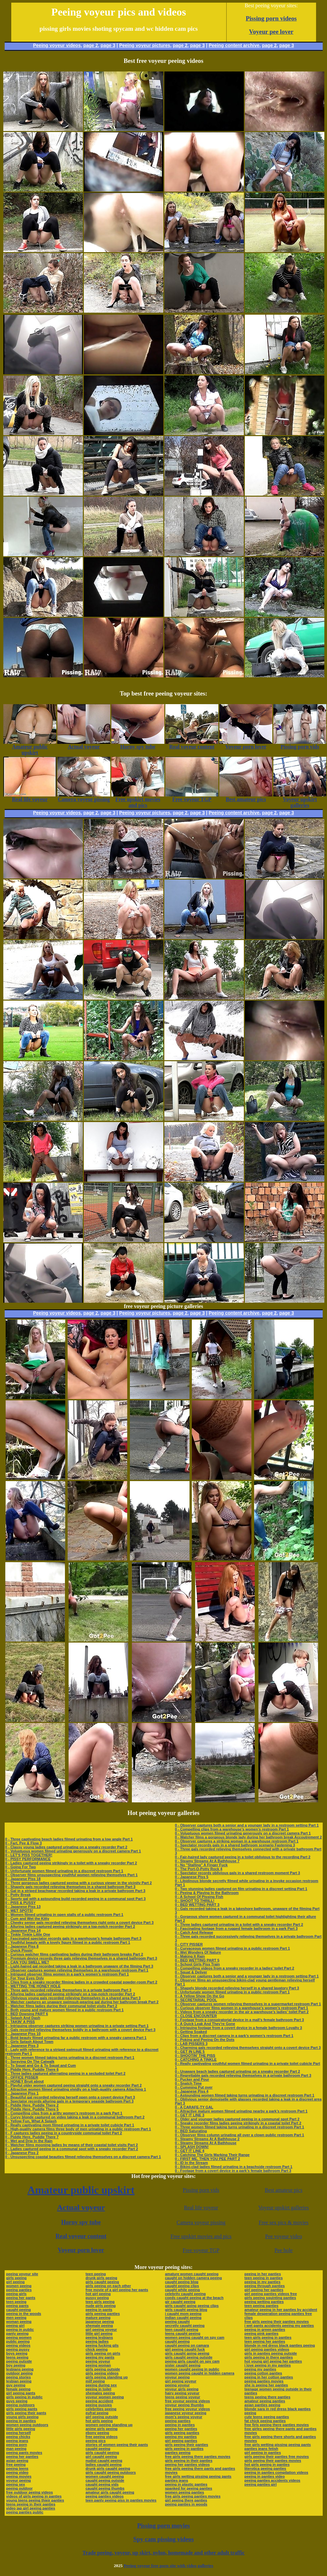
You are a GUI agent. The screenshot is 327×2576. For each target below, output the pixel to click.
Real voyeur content (81, 2236)
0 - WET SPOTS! (19, 1911)
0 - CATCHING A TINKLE (196, 2059)
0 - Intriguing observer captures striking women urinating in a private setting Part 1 (77, 2026)
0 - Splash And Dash (22, 2018)
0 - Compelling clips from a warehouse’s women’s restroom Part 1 (232, 1829)
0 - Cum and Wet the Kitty (27, 1919)
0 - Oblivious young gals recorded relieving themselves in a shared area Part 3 (73, 1998)
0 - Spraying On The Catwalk (30, 2061)
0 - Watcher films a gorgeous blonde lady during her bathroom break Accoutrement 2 (248, 1837)
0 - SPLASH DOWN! (192, 2147)
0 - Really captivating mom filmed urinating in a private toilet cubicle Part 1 (69, 2125)
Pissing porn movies (163, 2525)
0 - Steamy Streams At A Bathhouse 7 (207, 1861)
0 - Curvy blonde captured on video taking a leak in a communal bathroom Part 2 (75, 2117)
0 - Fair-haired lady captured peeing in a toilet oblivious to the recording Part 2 (242, 1857)
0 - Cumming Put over (194, 2087)
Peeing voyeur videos (57, 45)
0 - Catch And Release (194, 1932)
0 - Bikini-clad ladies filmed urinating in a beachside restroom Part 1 (234, 2167)
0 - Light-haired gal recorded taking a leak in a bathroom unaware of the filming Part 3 (79, 1966)
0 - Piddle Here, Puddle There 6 (32, 2069)
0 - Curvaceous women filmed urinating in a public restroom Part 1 (232, 1948)
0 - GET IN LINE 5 (190, 2052)
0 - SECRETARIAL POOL (196, 2000)
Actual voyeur (81, 2207)
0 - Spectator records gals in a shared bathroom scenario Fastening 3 (235, 1845)
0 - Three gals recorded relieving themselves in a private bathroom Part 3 (68, 1990)
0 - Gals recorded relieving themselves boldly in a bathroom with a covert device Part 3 (80, 2030)
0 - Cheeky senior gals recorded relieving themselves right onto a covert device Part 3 (79, 1922)
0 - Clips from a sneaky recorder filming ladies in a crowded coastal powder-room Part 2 (81, 1982)
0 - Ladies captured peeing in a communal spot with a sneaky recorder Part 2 (71, 2149)
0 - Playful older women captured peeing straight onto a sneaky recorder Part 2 (73, 2085)
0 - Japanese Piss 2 (22, 2153)
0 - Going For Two (20, 1867)
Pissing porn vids (201, 2190)
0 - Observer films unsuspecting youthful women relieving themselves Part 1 (71, 1875)
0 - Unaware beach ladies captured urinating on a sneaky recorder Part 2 (237, 2071)
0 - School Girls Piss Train (197, 1964)
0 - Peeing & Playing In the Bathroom (207, 1893)
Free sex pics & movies (283, 2222)
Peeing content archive (234, 45)
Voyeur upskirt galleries (283, 2207)
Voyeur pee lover (271, 31)
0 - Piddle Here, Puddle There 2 (32, 2105)
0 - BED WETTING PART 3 (197, 1905)
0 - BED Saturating (191, 2131)
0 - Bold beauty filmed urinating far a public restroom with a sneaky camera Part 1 (76, 2038)
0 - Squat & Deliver (191, 1972)
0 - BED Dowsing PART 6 (26, 2014)
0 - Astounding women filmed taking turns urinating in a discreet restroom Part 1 (244, 2095)
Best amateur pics (283, 2190)
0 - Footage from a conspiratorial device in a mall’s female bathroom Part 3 (239, 2020)
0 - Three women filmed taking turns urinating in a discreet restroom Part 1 (70, 2057)
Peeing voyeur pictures (144, 45)
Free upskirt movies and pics (201, 2236)
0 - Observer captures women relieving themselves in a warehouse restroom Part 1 (76, 1970)
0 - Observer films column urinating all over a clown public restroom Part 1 (239, 2135)
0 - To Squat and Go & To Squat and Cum (40, 2065)
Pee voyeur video (283, 2236)
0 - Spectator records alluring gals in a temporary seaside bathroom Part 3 (69, 2101)
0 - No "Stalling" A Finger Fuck (201, 1865)
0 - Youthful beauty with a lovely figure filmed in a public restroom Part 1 (67, 1942)
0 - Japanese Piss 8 (22, 1946)
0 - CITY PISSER (189, 1944)
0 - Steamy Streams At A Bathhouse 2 (207, 2139)
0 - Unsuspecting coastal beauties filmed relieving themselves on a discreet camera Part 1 (83, 2157)
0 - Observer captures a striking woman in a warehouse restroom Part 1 (237, 1841)
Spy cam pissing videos (163, 2539)
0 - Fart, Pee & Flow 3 (23, 1843)
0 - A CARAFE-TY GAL (194, 2107)
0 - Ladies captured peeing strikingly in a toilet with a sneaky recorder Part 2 (71, 1863)
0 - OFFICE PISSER (21, 2077)
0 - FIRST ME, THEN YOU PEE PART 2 (207, 2159)
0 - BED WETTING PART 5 (197, 1960)
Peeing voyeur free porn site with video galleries (168, 2565)
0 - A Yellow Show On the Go (199, 1996)
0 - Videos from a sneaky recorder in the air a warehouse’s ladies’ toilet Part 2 (242, 2012)
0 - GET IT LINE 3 (189, 2115)
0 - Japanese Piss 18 (23, 1879)
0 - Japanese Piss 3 (22, 2046)
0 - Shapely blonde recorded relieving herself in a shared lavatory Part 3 (237, 1988)
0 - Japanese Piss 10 (23, 2034)
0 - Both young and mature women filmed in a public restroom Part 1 (64, 2010)
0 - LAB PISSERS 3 (191, 2044)
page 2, (270, 45)
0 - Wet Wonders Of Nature (198, 1952)
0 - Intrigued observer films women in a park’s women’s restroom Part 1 (67, 1974)
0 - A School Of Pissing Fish (199, 1897)
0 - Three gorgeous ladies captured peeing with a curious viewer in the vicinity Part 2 (78, 1883)
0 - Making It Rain (190, 1956)
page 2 (90, 45)
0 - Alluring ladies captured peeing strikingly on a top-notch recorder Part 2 (70, 1926)
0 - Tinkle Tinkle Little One (27, 1934)
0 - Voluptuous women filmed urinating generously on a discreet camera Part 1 (73, 1851)
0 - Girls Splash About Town (29, 2042)
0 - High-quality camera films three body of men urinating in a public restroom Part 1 (78, 2129)
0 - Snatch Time (188, 2083)
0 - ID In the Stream (191, 2163)
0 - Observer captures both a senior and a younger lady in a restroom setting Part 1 (247, 1825)
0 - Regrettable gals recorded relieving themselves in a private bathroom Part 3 (243, 2075)
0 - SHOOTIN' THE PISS (195, 2055)
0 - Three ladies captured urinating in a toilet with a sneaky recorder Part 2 (239, 1924)
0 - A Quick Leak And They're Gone (205, 2024)
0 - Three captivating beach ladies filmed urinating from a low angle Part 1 (69, 1839)
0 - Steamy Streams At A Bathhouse (206, 2143)
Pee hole (284, 2250)
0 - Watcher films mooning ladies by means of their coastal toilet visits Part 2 (71, 2145)
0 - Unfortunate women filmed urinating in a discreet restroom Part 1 (64, 1871)
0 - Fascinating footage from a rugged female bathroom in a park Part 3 (236, 1928)
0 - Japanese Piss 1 (22, 2093)
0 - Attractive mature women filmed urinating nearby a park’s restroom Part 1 (241, 2111)
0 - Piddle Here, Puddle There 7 (32, 2137)
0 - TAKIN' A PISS (20, 2022)
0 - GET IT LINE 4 (189, 2151)
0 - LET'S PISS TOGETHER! (28, 1855)
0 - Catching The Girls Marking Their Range (212, 2155)
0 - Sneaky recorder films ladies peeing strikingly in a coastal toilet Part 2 (238, 2123)
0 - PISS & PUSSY (20, 1903)
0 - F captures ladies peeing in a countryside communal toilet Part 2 (63, 2133)
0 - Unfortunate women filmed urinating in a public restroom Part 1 (232, 1992)
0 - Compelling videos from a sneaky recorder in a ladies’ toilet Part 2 (234, 1968)
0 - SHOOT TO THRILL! (194, 1901)
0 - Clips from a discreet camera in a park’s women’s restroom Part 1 (234, 2036)
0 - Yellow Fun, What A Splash (31, 2121)
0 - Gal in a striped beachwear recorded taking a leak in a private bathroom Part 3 (75, 1891)
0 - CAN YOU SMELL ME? (27, 1962)
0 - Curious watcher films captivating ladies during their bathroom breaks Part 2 (74, 1954)
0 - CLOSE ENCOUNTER (196, 2016)
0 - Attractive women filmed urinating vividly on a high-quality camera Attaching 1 (75, 2089)
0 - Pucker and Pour (192, 2079)
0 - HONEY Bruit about (24, 2081)
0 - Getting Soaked (191, 2032)
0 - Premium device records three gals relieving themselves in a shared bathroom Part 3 (81, 1958)
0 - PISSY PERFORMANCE (28, 1859)
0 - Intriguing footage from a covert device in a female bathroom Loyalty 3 (238, 2028)
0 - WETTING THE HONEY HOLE (33, 1986)
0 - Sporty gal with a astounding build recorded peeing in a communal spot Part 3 (75, 1899)
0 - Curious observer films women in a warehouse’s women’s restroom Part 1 (241, 2008)
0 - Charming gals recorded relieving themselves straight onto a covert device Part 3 (248, 2048)
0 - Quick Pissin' (19, 1950)
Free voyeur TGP (201, 2250)
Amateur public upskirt (81, 2190)
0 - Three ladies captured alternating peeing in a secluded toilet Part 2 (65, 2073)
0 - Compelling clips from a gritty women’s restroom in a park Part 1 (64, 2113)
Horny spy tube (81, 2222)
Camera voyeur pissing (201, 2222)
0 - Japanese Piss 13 (23, 1907)
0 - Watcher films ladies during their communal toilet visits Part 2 (61, 2006)
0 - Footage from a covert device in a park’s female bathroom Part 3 (233, 2171)
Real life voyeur (201, 2207)
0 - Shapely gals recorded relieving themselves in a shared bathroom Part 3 (70, 1887)
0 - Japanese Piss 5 (191, 1877)
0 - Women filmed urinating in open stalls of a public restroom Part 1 (64, 1915)
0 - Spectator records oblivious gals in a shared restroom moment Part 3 (237, 1873)
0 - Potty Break (18, 1895)
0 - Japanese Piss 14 (23, 1930)
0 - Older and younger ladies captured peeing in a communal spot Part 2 (237, 2119)
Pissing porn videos (271, 18)
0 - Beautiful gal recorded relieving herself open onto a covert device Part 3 (70, 2097)
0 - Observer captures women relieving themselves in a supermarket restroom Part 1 (248, 2004)
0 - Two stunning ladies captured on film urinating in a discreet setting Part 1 (241, 1889)
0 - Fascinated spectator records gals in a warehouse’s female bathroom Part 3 (73, 1938)
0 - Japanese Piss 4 (191, 2091)
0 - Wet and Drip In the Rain (29, 2141)
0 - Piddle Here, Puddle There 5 (32, 2109)
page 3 (108, 45)
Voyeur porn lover (81, 2250)
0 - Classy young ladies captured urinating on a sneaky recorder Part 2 (66, 1847)
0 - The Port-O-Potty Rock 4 (198, 1869)
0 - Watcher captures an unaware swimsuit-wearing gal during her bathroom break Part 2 (82, 2002)
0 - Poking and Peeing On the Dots (205, 2040)
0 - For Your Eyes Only (24, 1978)
